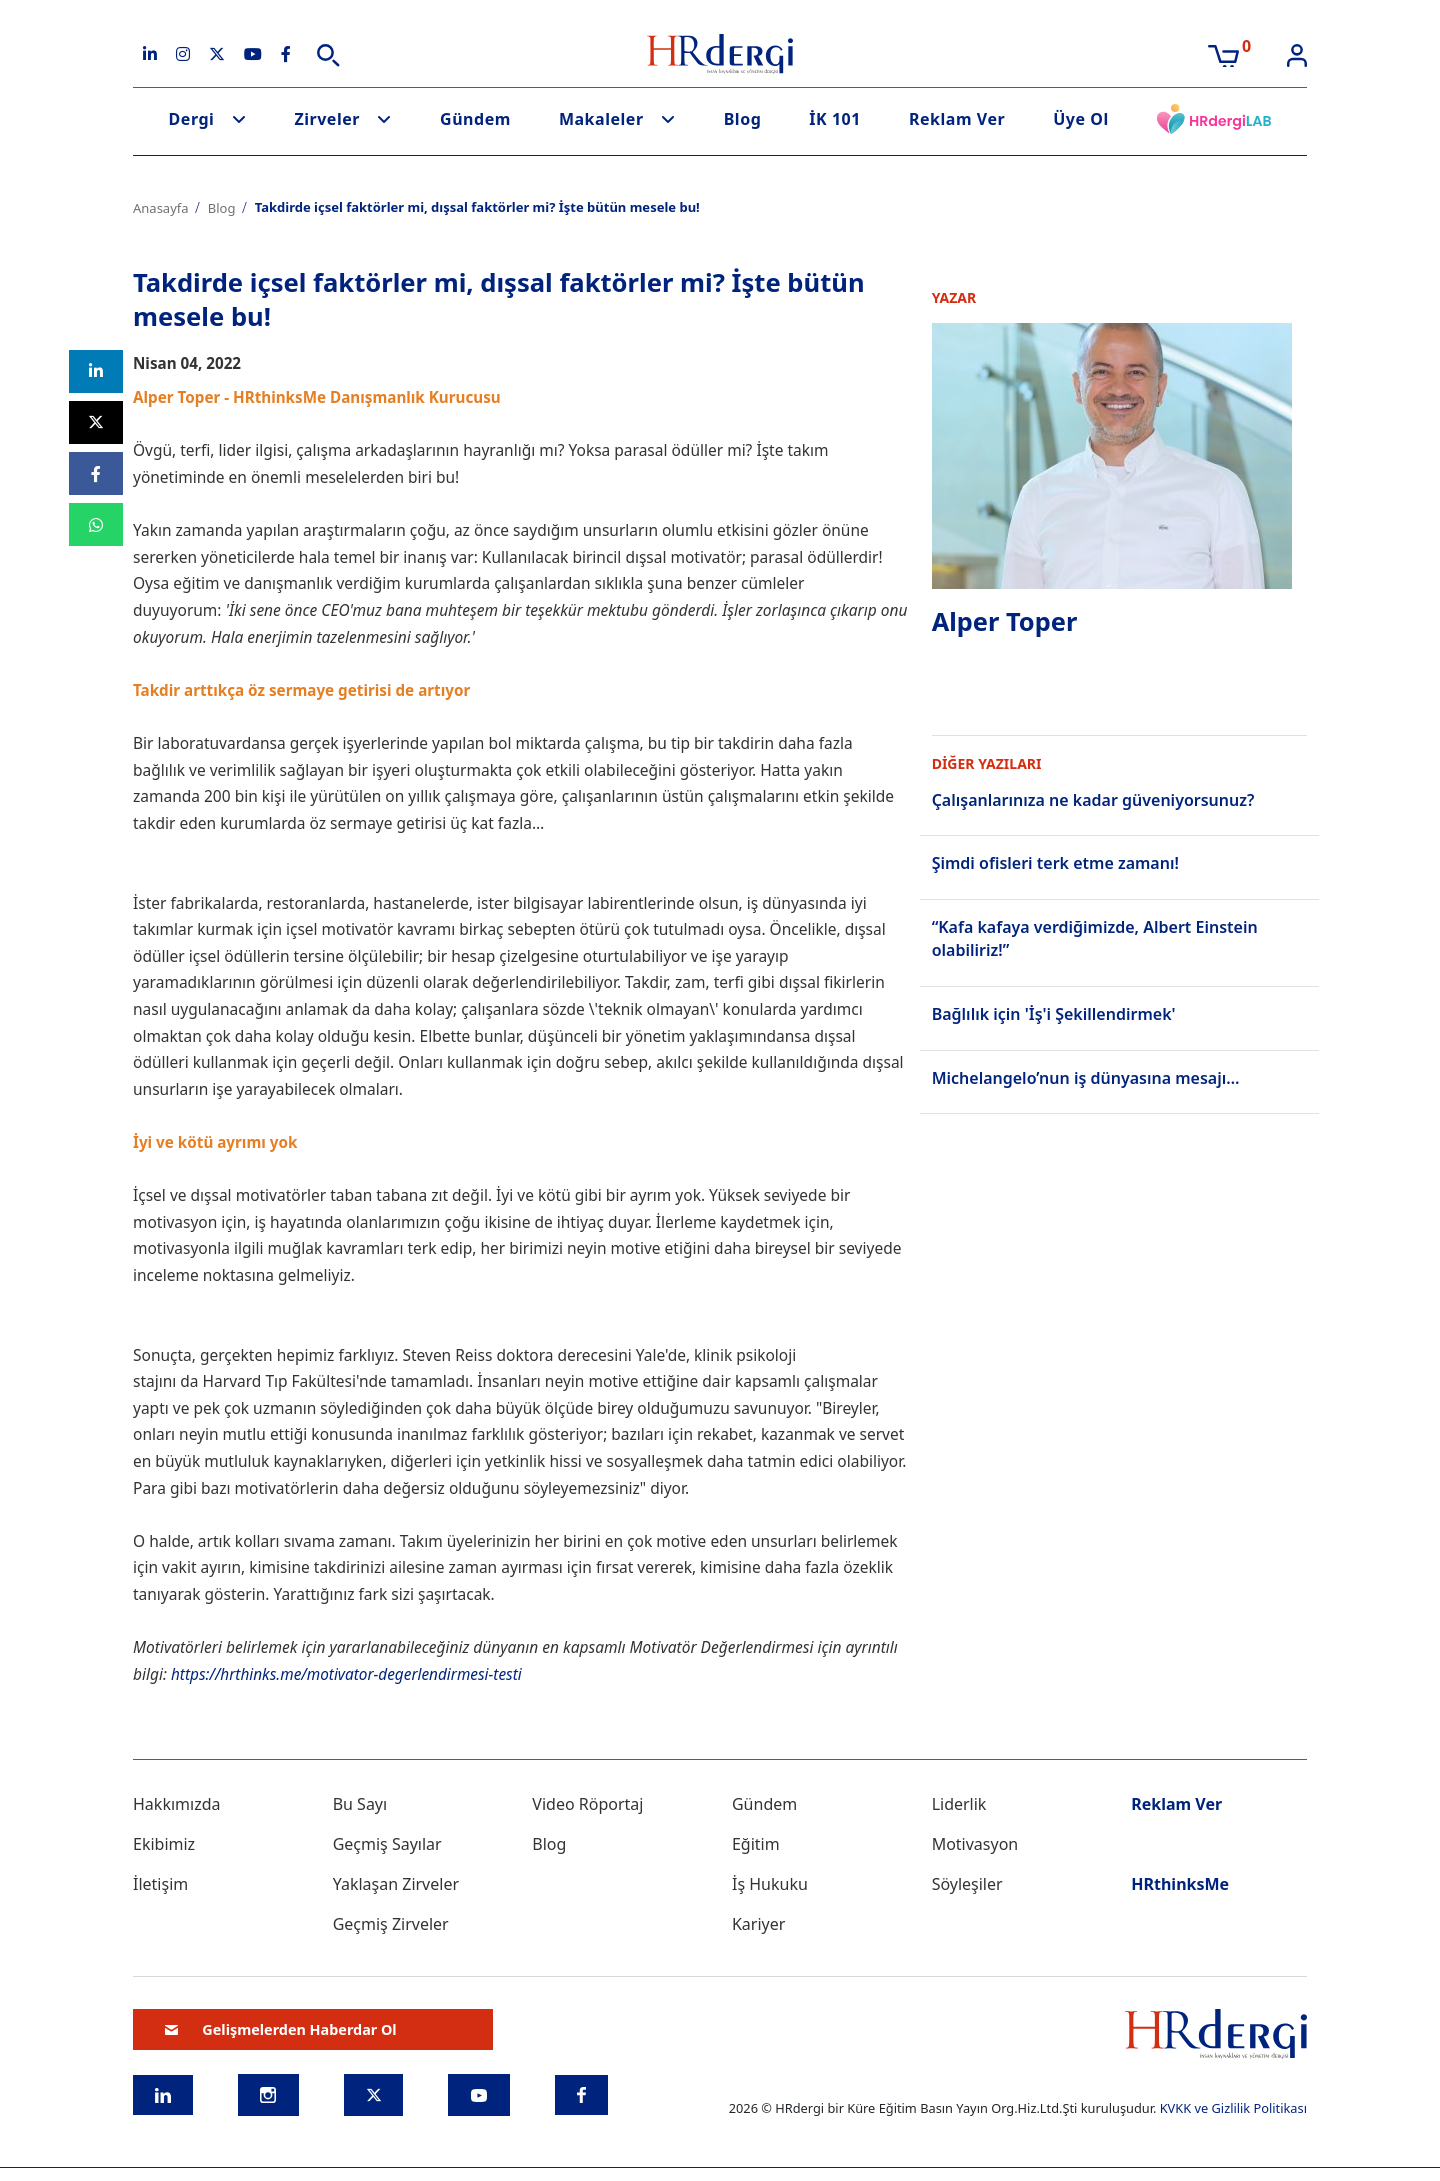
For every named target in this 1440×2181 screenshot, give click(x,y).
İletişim (160, 1884)
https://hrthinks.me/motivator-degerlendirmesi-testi (350, 1674)
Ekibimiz (164, 1844)
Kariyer (758, 1924)
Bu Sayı (360, 1804)
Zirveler (327, 119)
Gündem (475, 119)
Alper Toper (1005, 621)
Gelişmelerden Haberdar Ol (281, 2029)
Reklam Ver (957, 119)
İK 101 (835, 119)
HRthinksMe (1180, 1884)
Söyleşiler (967, 1884)
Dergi (192, 119)
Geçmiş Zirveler (391, 1924)
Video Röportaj (587, 1804)
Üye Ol (1081, 119)
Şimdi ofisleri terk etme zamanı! (1055, 863)
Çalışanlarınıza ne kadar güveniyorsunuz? (1093, 800)
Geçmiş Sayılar (387, 1844)
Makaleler (601, 119)
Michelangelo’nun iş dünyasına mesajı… (1086, 1076)
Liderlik (959, 1804)
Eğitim (756, 1844)
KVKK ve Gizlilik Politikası (1233, 2108)
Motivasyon (975, 1844)
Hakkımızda (176, 1804)
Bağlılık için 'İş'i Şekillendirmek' (1054, 1012)
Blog (743, 119)
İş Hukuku (770, 1884)
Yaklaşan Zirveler (396, 1884)
